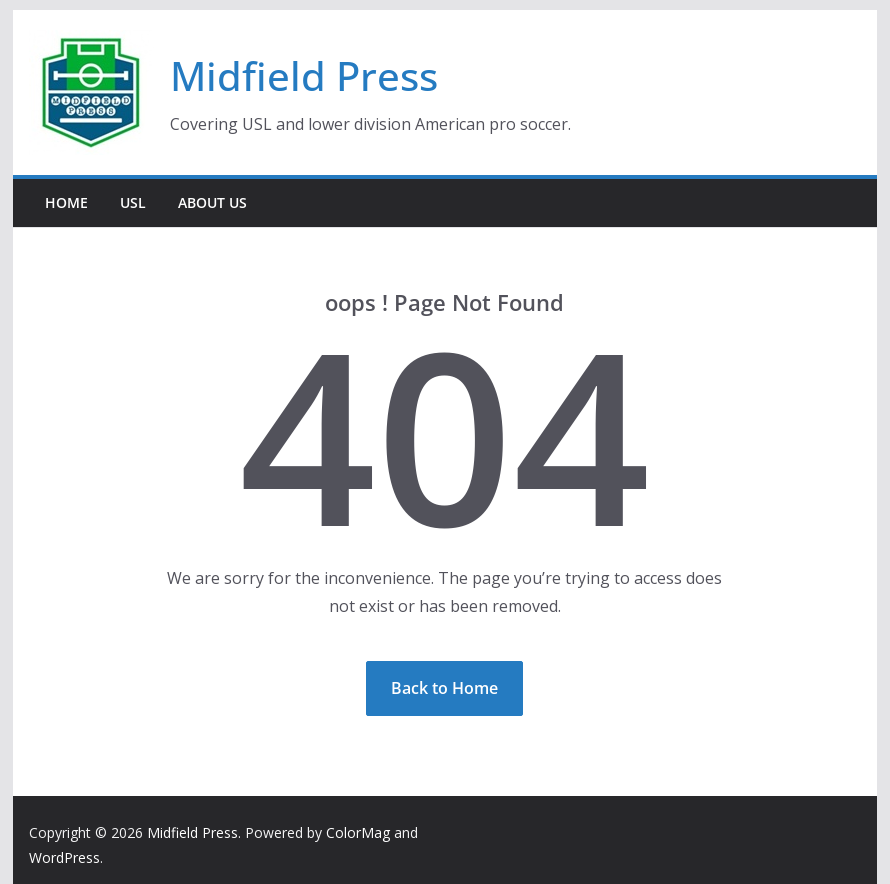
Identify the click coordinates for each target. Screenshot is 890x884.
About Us (212, 202)
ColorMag (358, 832)
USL (133, 202)
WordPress (64, 857)
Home (66, 202)
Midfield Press (304, 75)
